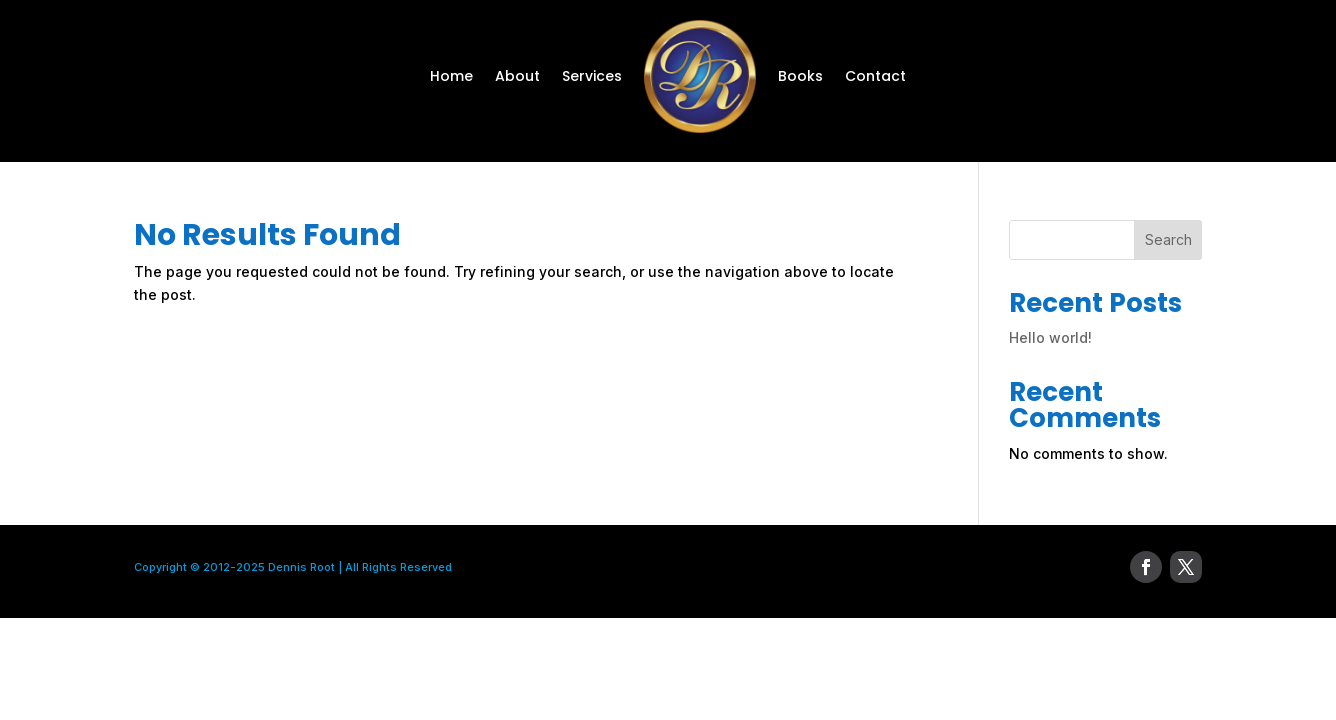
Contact (875, 76)
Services (592, 76)
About (517, 76)
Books (800, 76)
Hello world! (1050, 337)
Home (451, 76)
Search (1168, 239)
